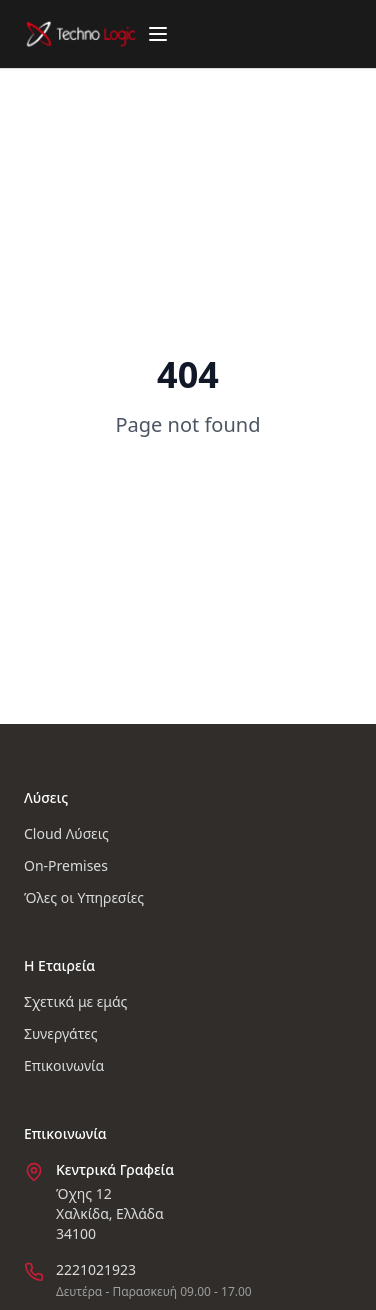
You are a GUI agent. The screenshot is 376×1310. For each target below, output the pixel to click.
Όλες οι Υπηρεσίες (84, 897)
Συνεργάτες (61, 1033)
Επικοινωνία (64, 1065)
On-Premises (66, 865)
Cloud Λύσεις (66, 833)
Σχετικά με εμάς (75, 1001)
